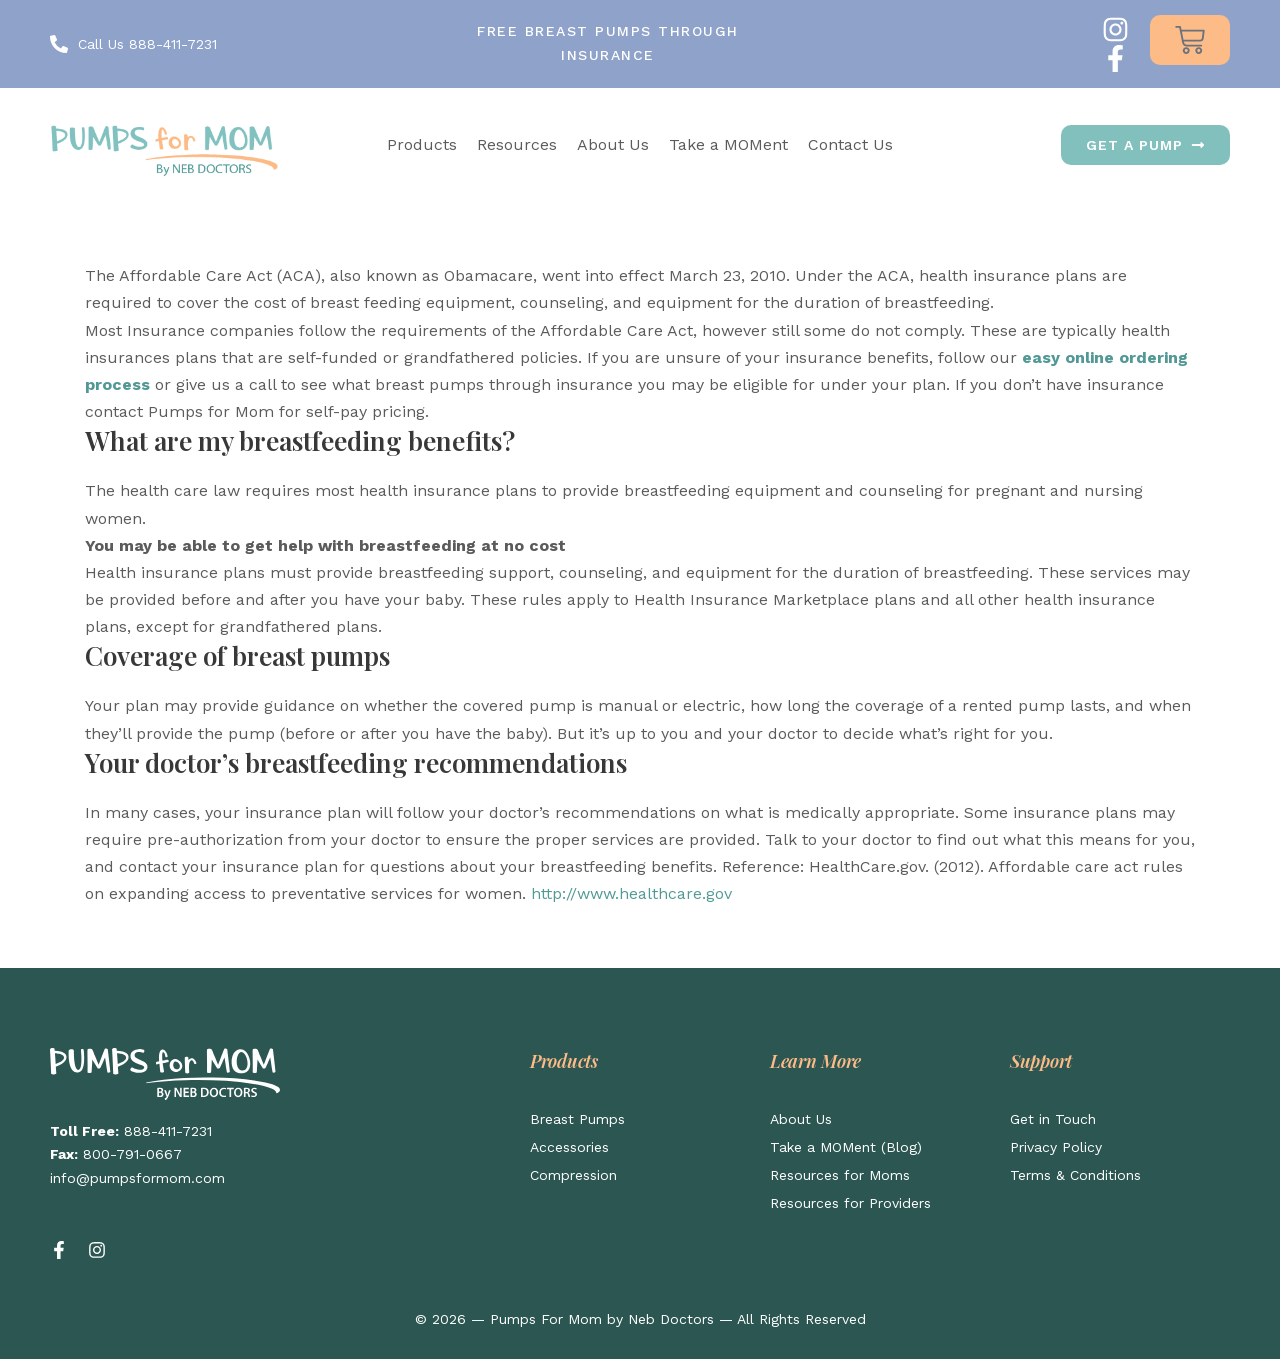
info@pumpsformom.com (137, 1178)
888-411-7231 (168, 1131)
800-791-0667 (132, 1154)
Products (422, 144)
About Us (613, 144)
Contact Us (850, 144)
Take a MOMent (728, 144)
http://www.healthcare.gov (631, 893)
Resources (517, 144)
